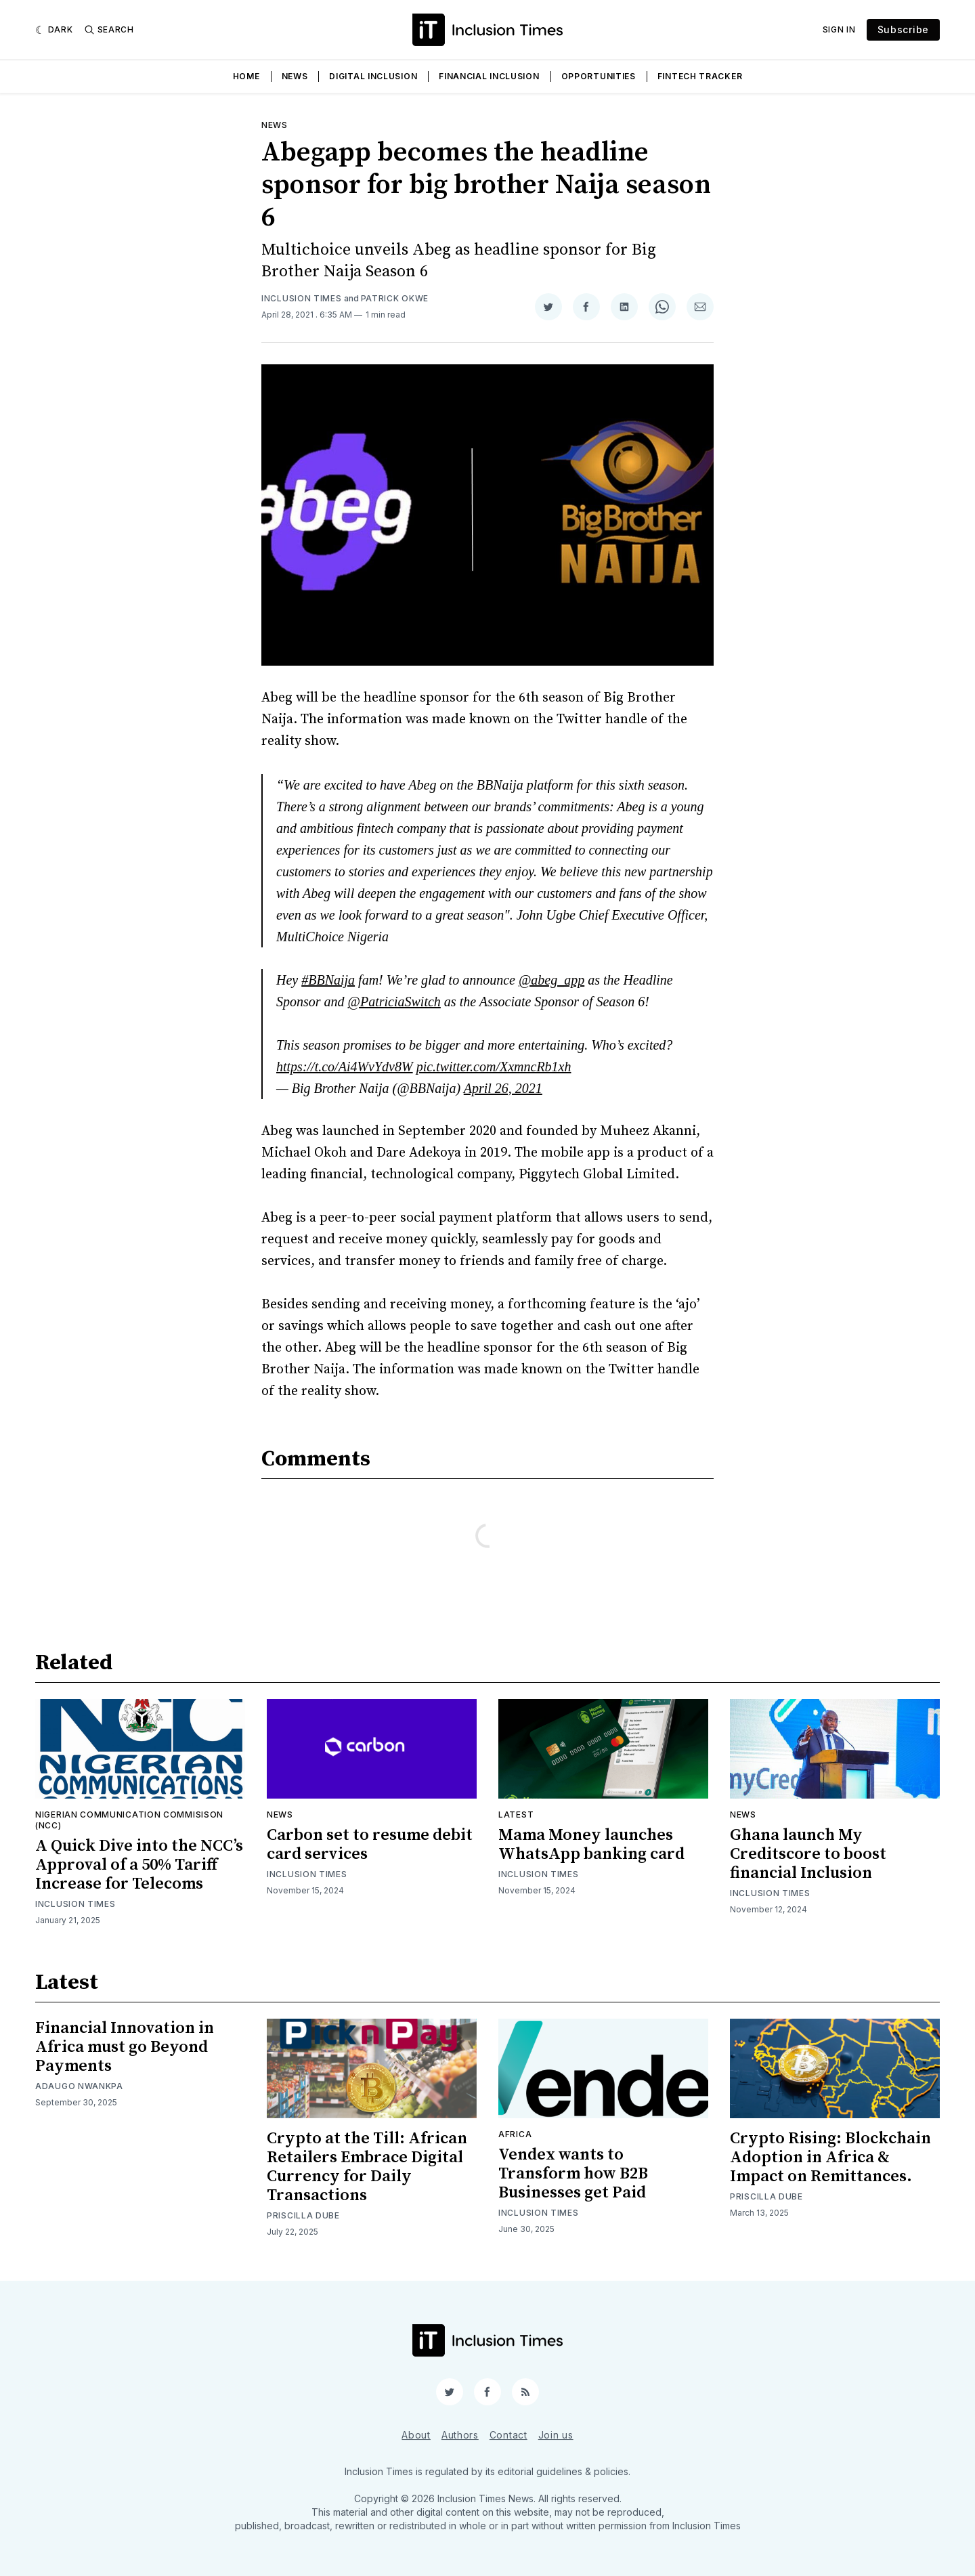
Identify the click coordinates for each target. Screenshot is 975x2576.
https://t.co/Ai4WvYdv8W (344, 1066)
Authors (460, 2435)
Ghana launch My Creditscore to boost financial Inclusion (808, 1854)
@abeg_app (551, 979)
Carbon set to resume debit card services (370, 1844)
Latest (516, 1814)
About (416, 2435)
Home (246, 76)
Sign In (839, 29)
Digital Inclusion (373, 76)
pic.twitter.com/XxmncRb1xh (493, 1066)
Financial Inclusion (489, 76)
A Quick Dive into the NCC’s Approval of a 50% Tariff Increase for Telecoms (139, 1865)
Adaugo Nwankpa (79, 2086)
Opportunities (598, 76)
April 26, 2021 (503, 1088)
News (295, 76)
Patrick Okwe (395, 298)
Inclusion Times (301, 298)
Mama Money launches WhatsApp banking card (591, 1844)
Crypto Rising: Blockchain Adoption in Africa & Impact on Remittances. (830, 2157)
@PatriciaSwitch (394, 1001)
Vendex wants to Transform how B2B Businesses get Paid (573, 2174)
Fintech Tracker (700, 76)
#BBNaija (328, 979)
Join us (555, 2435)
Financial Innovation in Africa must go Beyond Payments (124, 2047)
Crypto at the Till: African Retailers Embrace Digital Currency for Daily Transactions (367, 2167)
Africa (515, 2134)
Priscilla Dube (303, 2215)
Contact (508, 2435)
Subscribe (903, 29)
